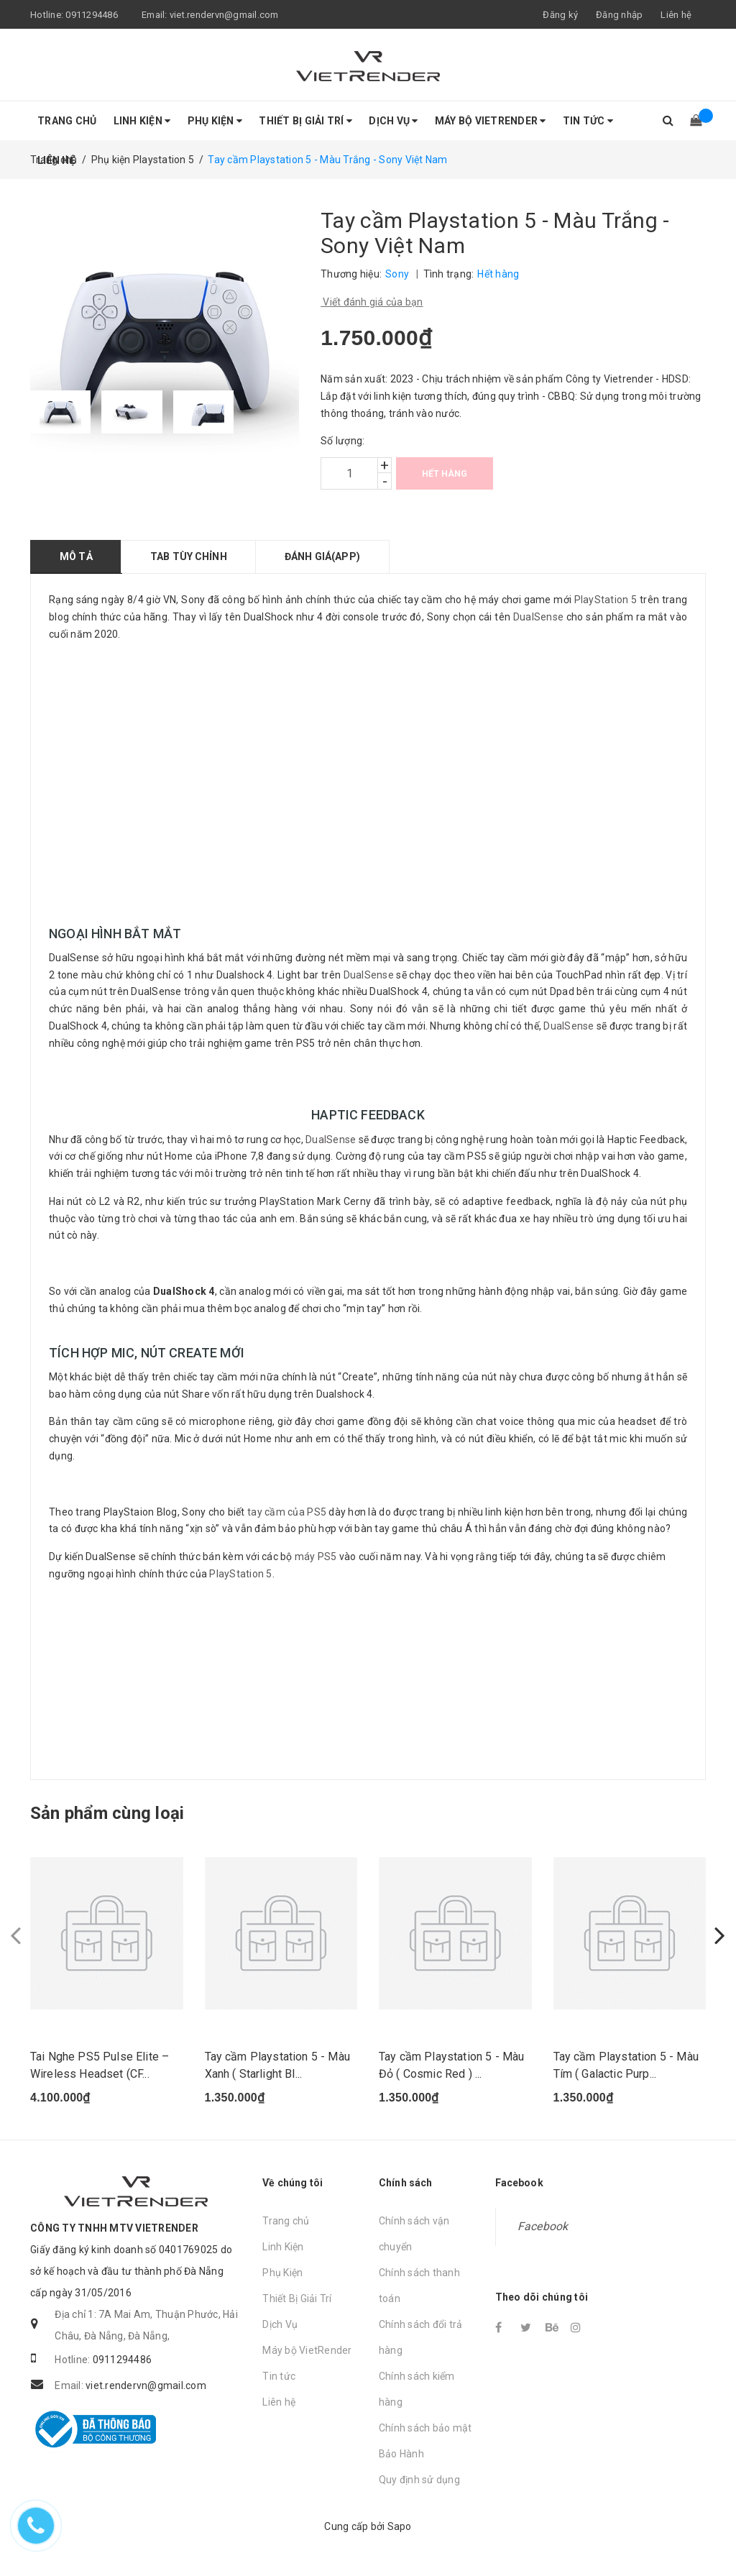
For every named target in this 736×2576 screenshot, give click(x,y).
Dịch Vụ (393, 121)
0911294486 (91, 14)
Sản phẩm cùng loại (107, 1813)
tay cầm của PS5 (286, 1512)
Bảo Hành (401, 2454)
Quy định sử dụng (419, 2480)
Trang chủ (66, 121)
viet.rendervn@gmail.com (224, 14)
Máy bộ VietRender (490, 121)
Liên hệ (676, 14)
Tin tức (588, 121)
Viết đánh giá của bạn (372, 302)
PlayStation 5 (606, 599)
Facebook (543, 2227)
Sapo (399, 2527)
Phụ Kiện (215, 121)
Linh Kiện (142, 121)
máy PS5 (316, 1556)
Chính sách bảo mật (425, 2428)
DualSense (538, 617)
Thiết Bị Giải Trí (305, 121)
